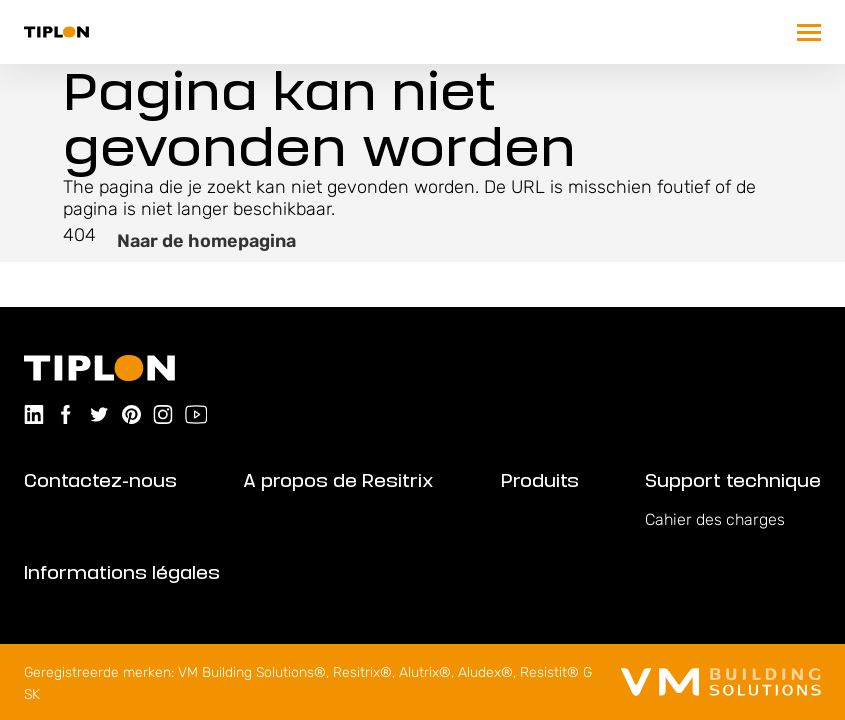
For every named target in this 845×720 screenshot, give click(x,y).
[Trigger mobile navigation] (809, 32)
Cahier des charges (715, 519)
